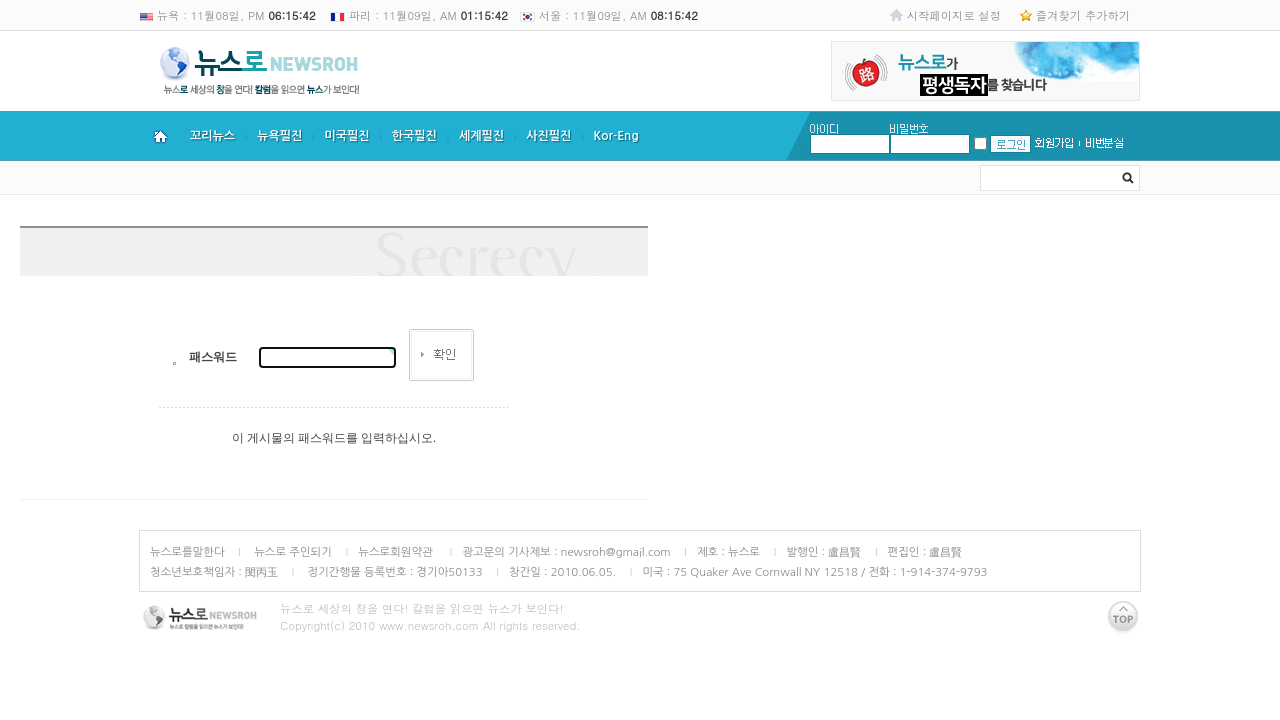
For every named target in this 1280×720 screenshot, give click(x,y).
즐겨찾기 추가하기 (1083, 15)
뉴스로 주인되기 (291, 552)
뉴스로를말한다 (187, 552)
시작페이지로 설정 (954, 15)
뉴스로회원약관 (397, 552)
